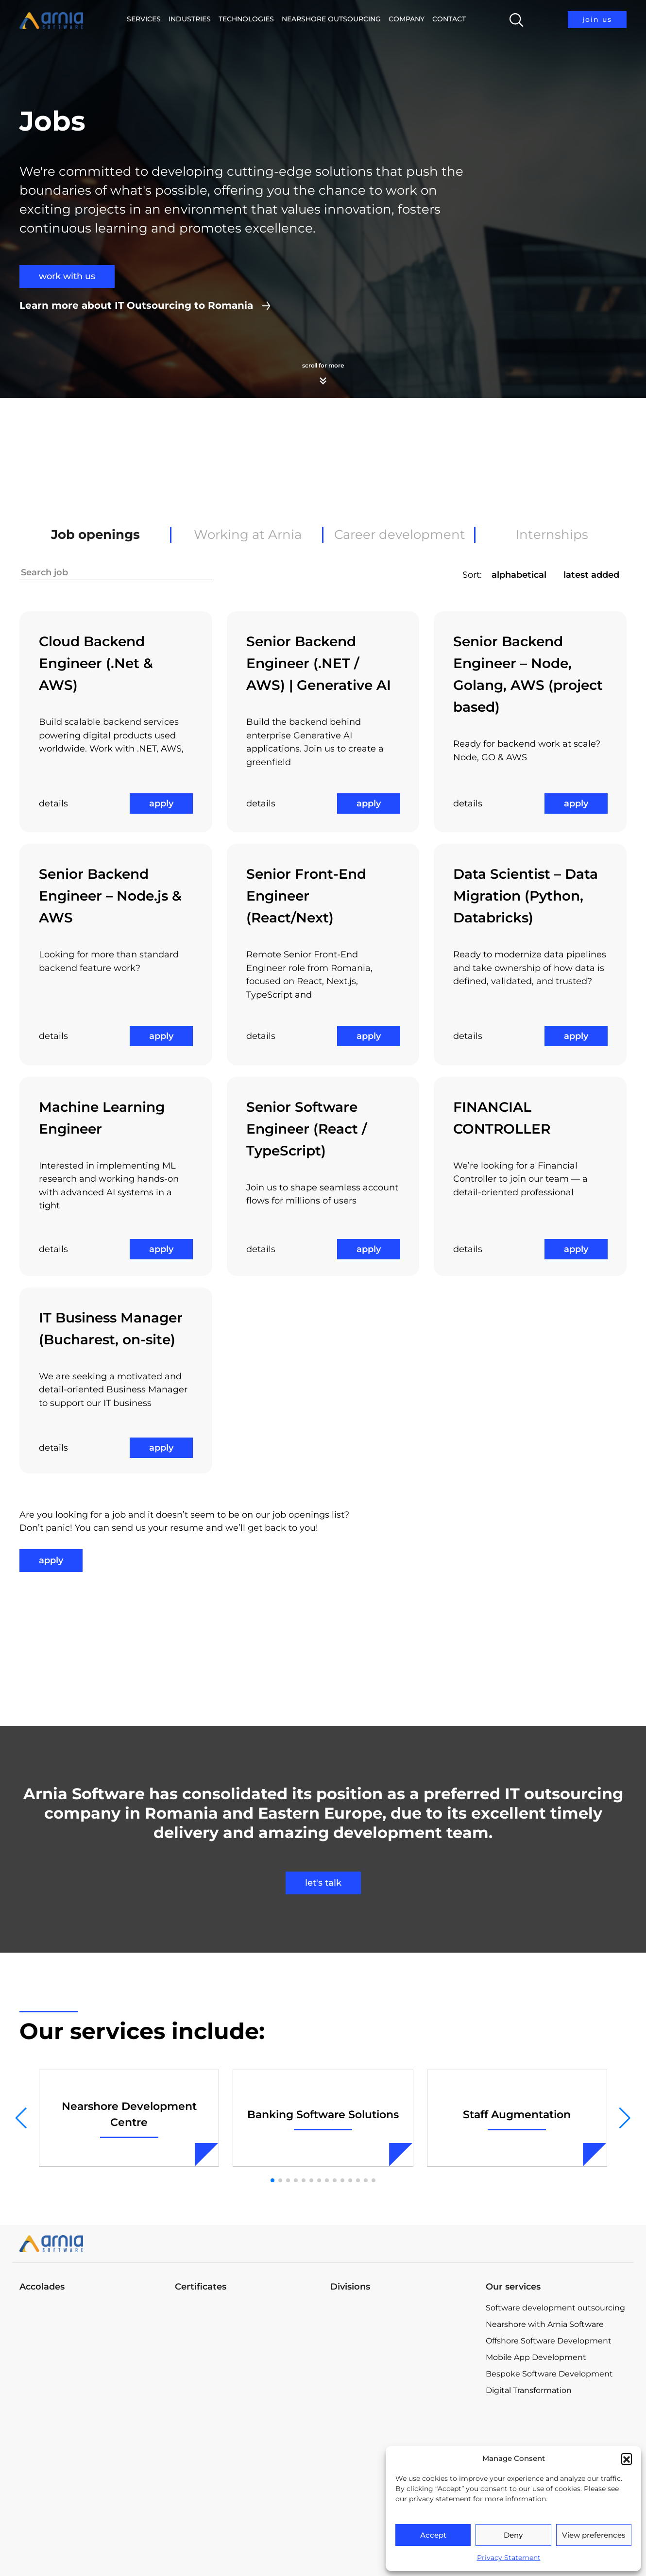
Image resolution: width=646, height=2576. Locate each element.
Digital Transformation (529, 2390)
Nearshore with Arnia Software (545, 2324)
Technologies (246, 19)
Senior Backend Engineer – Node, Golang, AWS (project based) (528, 674)
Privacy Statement (509, 2557)
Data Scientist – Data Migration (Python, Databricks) (525, 896)
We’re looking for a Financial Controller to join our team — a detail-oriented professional (520, 1179)
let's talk (323, 1882)
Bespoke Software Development (549, 2373)
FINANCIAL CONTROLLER (501, 1118)
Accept (433, 2535)
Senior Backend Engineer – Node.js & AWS (110, 896)
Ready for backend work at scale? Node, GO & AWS (526, 750)
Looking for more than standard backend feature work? (109, 961)
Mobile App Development (536, 2357)
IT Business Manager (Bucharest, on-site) (111, 1328)
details (53, 803)
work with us (67, 276)
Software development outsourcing (555, 2307)
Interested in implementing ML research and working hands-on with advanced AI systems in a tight (109, 1185)
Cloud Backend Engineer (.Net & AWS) (96, 663)
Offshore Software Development (549, 2340)
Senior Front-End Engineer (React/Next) (306, 896)
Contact (449, 19)
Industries (190, 19)
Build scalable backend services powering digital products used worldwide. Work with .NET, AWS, (111, 735)
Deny (513, 2535)
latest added (591, 574)
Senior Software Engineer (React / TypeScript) (306, 1129)
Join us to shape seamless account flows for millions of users (322, 1194)
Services (144, 19)
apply (161, 803)
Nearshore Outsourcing (331, 19)
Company (407, 19)
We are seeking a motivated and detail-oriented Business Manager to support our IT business (113, 1389)
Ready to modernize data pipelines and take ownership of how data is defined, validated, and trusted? (529, 968)
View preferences (594, 2535)
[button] (626, 2458)
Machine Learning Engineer (102, 1118)
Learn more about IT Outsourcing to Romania (136, 305)
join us (597, 19)
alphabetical (519, 574)
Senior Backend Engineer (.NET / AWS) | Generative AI (318, 663)
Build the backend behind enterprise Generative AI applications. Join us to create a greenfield (315, 742)
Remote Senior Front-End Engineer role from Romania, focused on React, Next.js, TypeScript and (309, 974)
